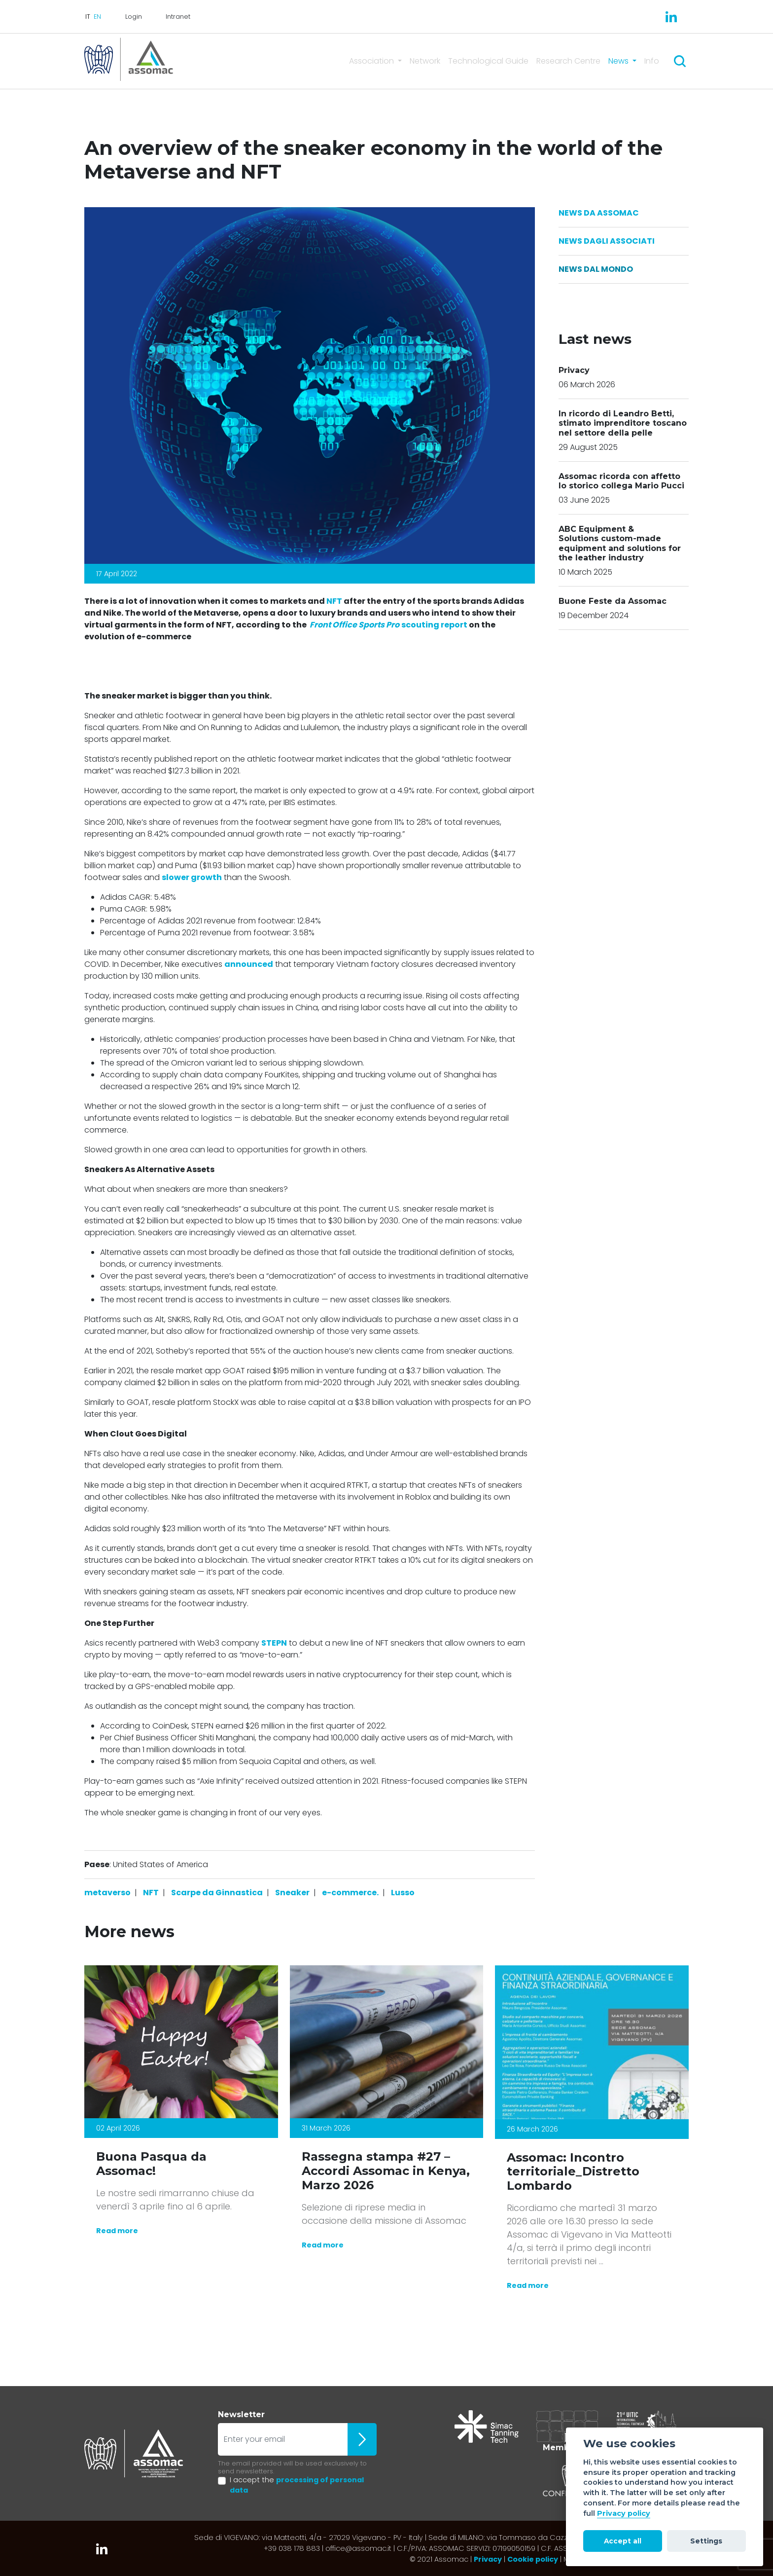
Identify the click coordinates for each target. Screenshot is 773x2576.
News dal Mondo (596, 269)
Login (133, 16)
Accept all (622, 2541)
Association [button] (372, 61)
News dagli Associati (607, 241)
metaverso (107, 1892)
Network (425, 61)
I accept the (297, 2485)
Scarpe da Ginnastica (217, 1892)
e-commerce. (350, 1892)
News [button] (619, 61)
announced (248, 964)
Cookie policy (532, 2559)
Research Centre (568, 61)
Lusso (403, 1892)
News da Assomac (599, 213)
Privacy (488, 2559)
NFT (334, 601)
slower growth (192, 877)
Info (651, 61)
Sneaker (292, 1892)
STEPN (274, 1643)
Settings (706, 2541)
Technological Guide (488, 61)
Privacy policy (623, 2513)
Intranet (178, 16)
